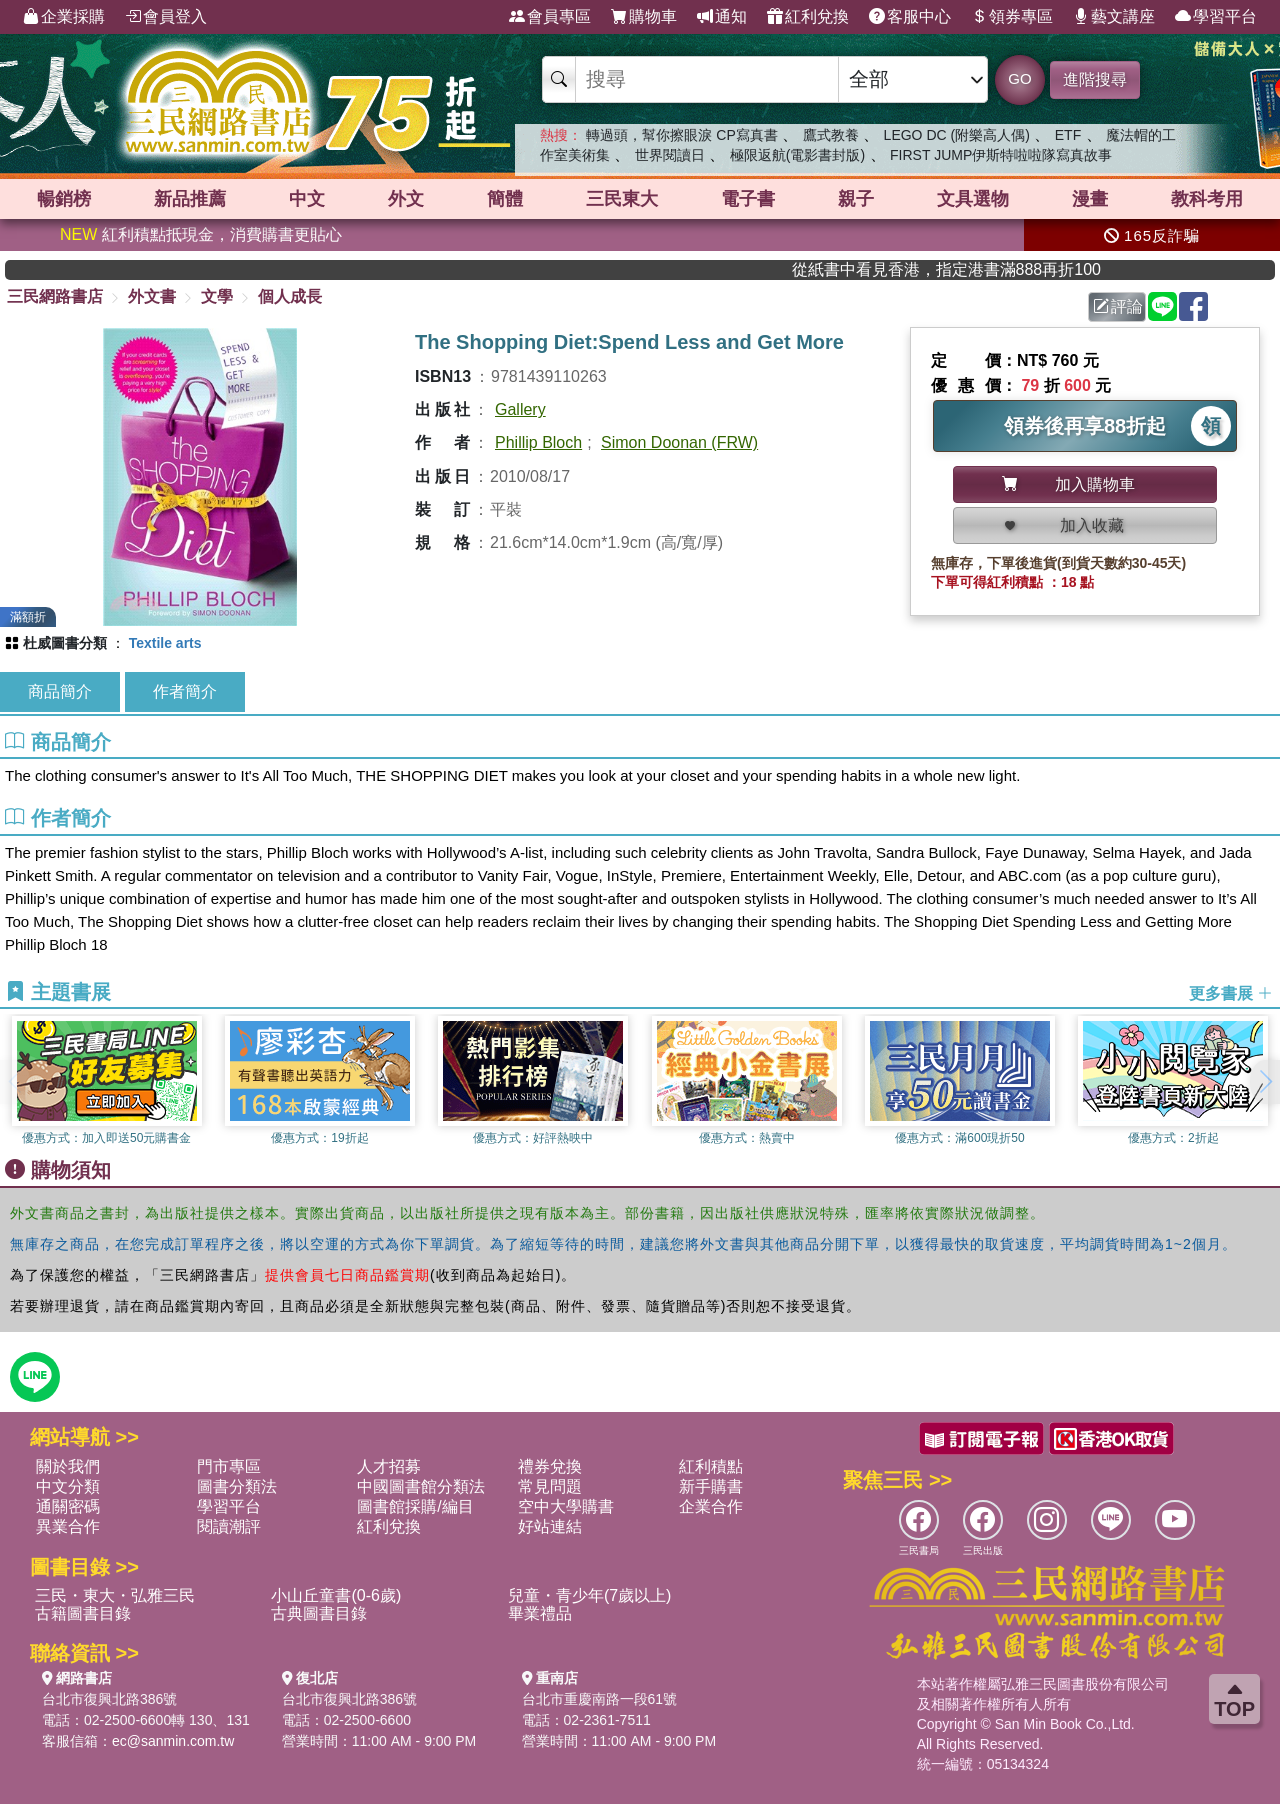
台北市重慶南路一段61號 (600, 1699)
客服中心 (910, 17)
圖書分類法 (237, 1486)
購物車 (644, 17)
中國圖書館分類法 (421, 1486)
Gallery (520, 409)
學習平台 (1216, 17)
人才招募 (389, 1466)
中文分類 (68, 1486)
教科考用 (1207, 199)
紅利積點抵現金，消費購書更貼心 (201, 234)
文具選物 (973, 199)
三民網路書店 (55, 296)
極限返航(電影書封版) (797, 155)
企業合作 (711, 1506)
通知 (722, 17)
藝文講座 (1114, 17)
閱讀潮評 (229, 1526)
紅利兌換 (808, 17)
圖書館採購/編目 (415, 1506)
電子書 (748, 199)
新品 (190, 199)
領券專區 (1012, 17)
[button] (1265, 1082)
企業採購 (64, 17)
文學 (217, 296)
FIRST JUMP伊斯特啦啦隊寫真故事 (1001, 155)
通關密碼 (68, 1506)
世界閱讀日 (670, 155)
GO (1019, 78)
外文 (406, 199)
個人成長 (290, 296)
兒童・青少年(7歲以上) (590, 1595)
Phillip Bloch (538, 442)
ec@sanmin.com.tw (173, 1741)
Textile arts (165, 643)
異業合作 (68, 1526)
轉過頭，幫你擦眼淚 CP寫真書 (681, 135)
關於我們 (68, 1466)
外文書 (152, 296)
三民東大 (622, 199)
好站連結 (550, 1526)
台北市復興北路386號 (109, 1699)
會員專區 (550, 17)
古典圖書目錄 (319, 1613)
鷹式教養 (831, 135)
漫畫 (1090, 199)
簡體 (505, 199)
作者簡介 (185, 691)
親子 (856, 199)
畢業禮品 (540, 1613)
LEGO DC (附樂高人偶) (957, 135)
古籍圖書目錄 (83, 1613)
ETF (1068, 135)
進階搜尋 (1095, 79)
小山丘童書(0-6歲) (336, 1595)
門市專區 (229, 1466)
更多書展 (1231, 992)
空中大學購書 (566, 1506)
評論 (1118, 306)
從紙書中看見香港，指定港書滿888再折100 (984, 269)
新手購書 (711, 1486)
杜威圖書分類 (65, 643)
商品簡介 (60, 691)
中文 (307, 199)
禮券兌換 (550, 1466)
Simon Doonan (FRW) (679, 442)
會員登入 (166, 17)
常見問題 (550, 1486)
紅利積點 (711, 1466)
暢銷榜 (64, 199)
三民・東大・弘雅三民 (115, 1595)
